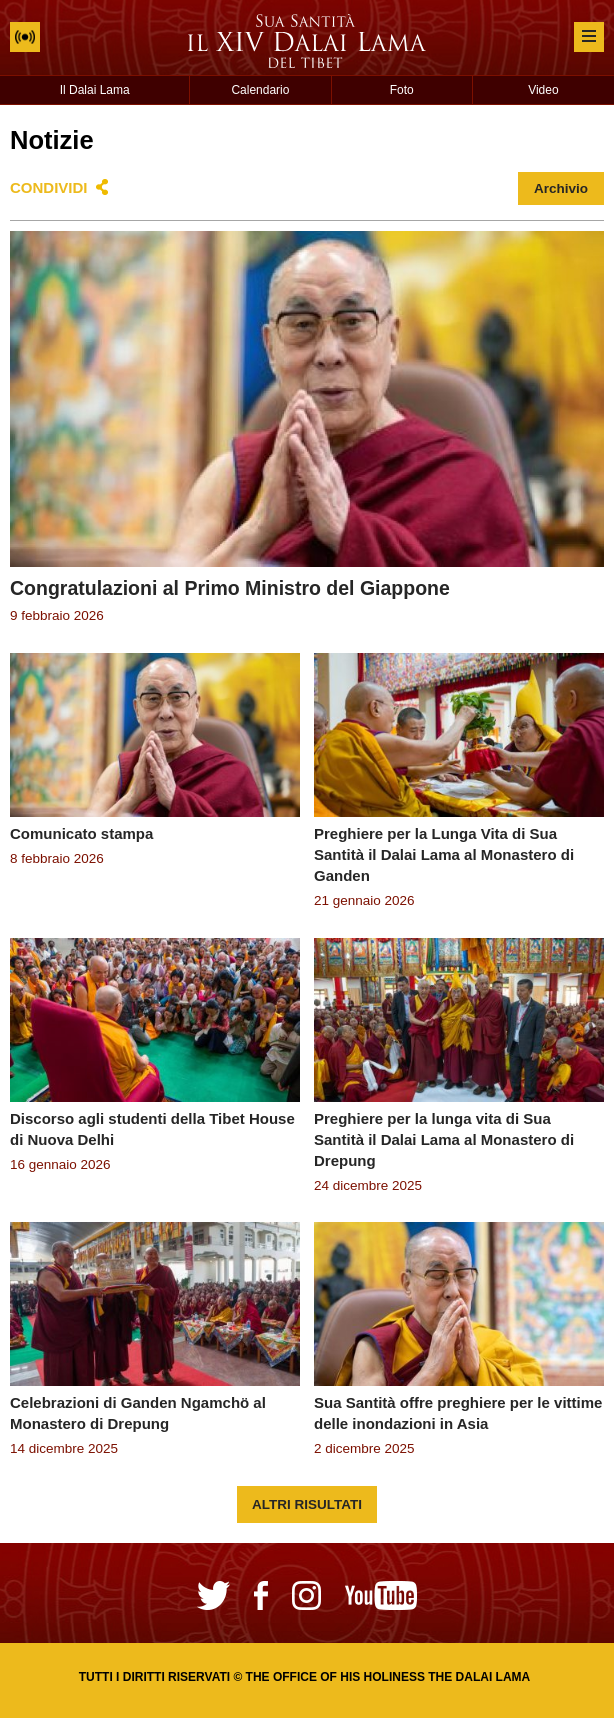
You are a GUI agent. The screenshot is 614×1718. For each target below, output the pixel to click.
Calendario (260, 90)
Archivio (561, 188)
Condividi (49, 187)
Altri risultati (307, 1504)
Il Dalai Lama (95, 90)
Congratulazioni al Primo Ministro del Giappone (230, 588)
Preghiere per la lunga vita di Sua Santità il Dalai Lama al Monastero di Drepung (444, 1139)
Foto (402, 90)
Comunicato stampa (81, 833)
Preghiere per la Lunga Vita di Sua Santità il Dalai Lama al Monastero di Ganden (444, 854)
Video (543, 90)
